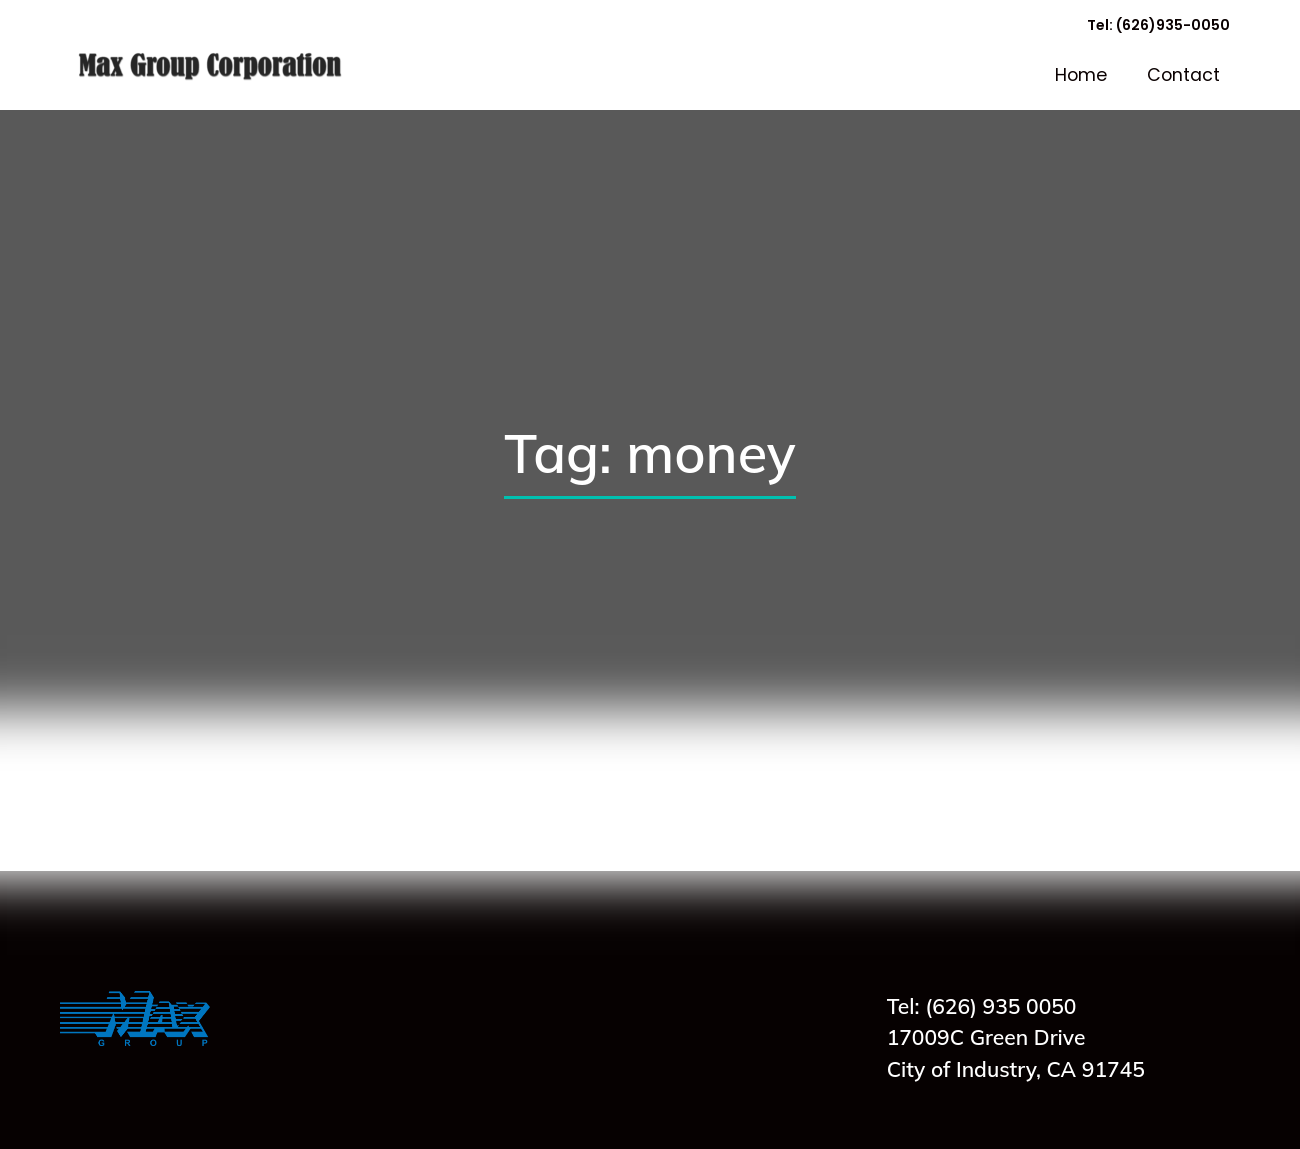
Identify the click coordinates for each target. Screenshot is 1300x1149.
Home (1081, 75)
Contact (1183, 75)
